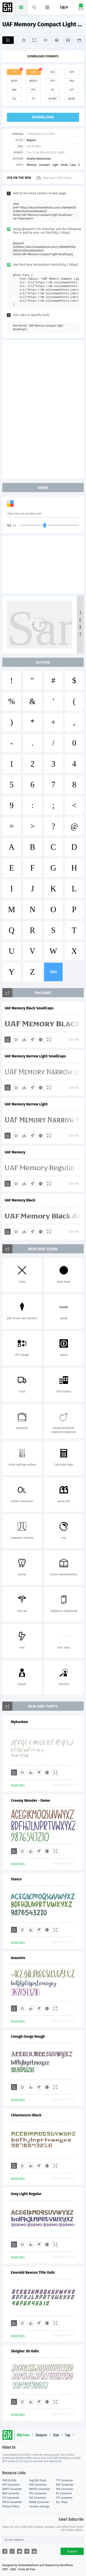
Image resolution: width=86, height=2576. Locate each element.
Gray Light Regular (26, 2194)
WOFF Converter (12, 2489)
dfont (52, 98)
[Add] (8, 40)
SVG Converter (38, 2484)
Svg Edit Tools (37, 2480)
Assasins (18, 1958)
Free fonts (8, 7)
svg (52, 72)
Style (56, 2435)
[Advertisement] (43, 408)
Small (64, 164)
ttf (14, 72)
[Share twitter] (19, 2551)
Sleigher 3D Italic (25, 2351)
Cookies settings (39, 2506)
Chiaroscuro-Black (26, 2115)
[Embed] (41, 1040)
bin (14, 89)
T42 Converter (37, 2497)
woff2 (33, 81)
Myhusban (19, 1722)
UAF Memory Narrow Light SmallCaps (35, 1056)
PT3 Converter (37, 2493)
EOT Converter (64, 2484)
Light (55, 164)
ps (52, 89)
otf (52, 81)
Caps (73, 164)
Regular (31, 140)
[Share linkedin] (34, 2551)
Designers (41, 2435)
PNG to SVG (9, 2480)
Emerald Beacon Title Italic (33, 2272)
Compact (44, 164)
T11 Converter (64, 2497)
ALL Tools (62, 2502)
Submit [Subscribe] (72, 2551)
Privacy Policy (10, 2506)
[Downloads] (24, 1040)
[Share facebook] (4, 2551)
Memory (32, 164)
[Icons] (68, 40)
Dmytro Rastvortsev (39, 158)
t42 (14, 98)
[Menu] (47, 7)
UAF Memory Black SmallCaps (29, 1008)
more (53, 972)
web (33, 72)
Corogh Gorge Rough (28, 2036)
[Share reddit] (12, 2551)
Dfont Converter (12, 2502)
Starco (16, 1879)
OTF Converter (11, 2484)
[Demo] (34, 40)
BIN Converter (10, 2493)
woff (14, 81)
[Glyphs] (45, 40)
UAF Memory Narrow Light (26, 1104)
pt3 (33, 89)
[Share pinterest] (26, 2551)
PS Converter (64, 2493)
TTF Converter (64, 2480)
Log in (64, 7)
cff (72, 89)
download (43, 117)
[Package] (56, 40)
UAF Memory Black (20, 1200)
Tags (67, 2435)
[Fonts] (79, 40)
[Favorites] (22, 40)
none (71, 98)
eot (71, 72)
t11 (33, 98)
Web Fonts (23, 2435)
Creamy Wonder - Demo (30, 1800)
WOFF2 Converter (39, 2489)
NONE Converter (39, 2502)
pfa (72, 81)
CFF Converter (10, 2497)
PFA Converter (64, 2489)
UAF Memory (15, 1152)
